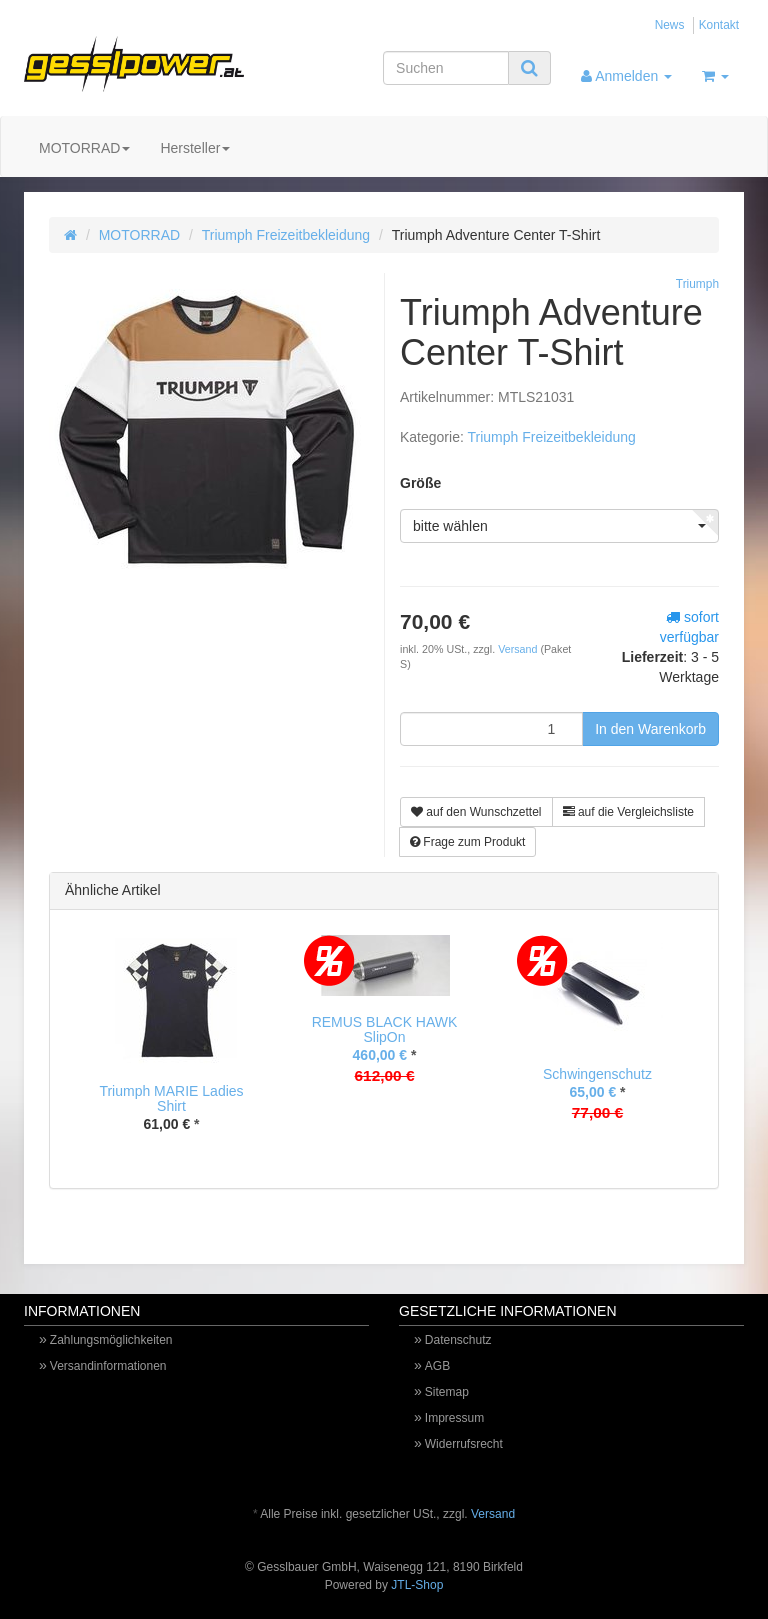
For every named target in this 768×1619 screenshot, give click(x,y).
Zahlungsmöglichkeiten (111, 1340)
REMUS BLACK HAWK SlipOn (385, 1029)
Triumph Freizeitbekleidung (286, 235)
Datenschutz (458, 1340)
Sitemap (447, 1392)
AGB (437, 1366)
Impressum (454, 1418)
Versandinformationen (108, 1366)
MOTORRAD (84, 148)
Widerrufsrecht (464, 1444)
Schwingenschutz (597, 1074)
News (670, 25)
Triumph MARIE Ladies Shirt (171, 1098)
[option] (171, 1049)
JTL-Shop (417, 1585)
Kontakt (719, 25)
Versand (519, 649)
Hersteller (195, 148)
